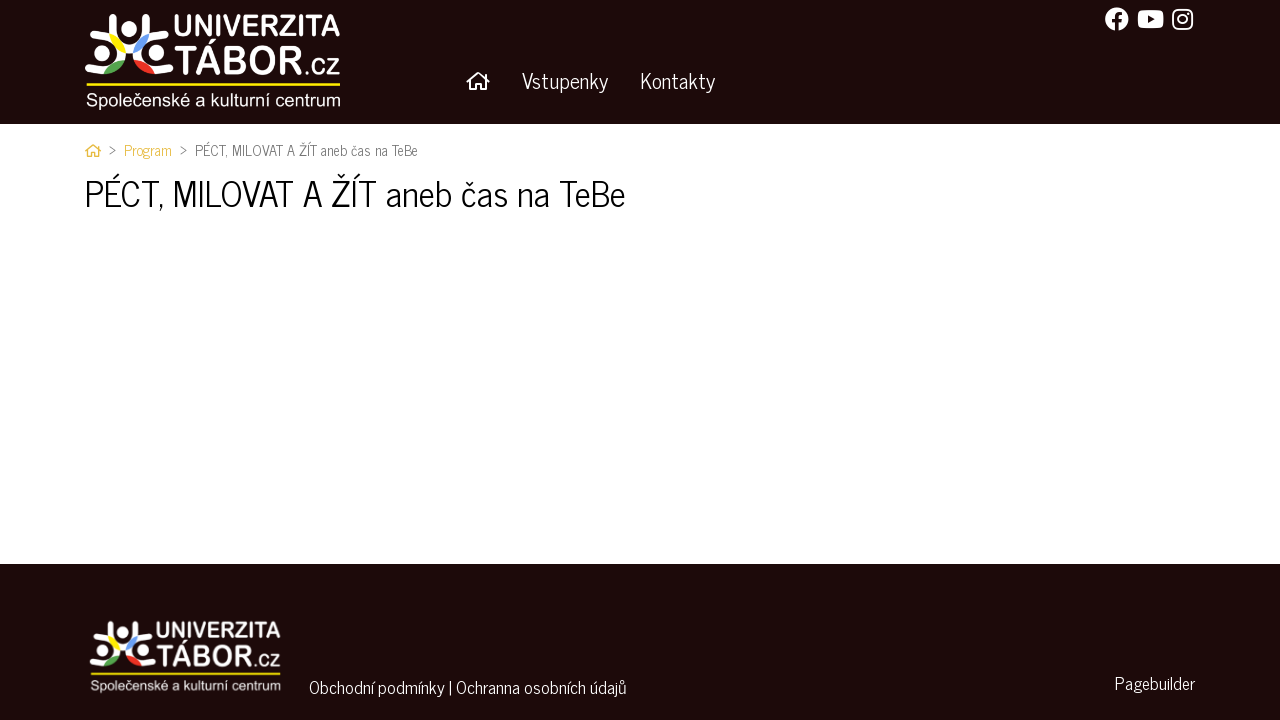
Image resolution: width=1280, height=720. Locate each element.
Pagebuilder (1155, 683)
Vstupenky (565, 79)
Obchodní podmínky (377, 687)
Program (148, 150)
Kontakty (677, 79)
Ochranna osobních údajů (541, 687)
